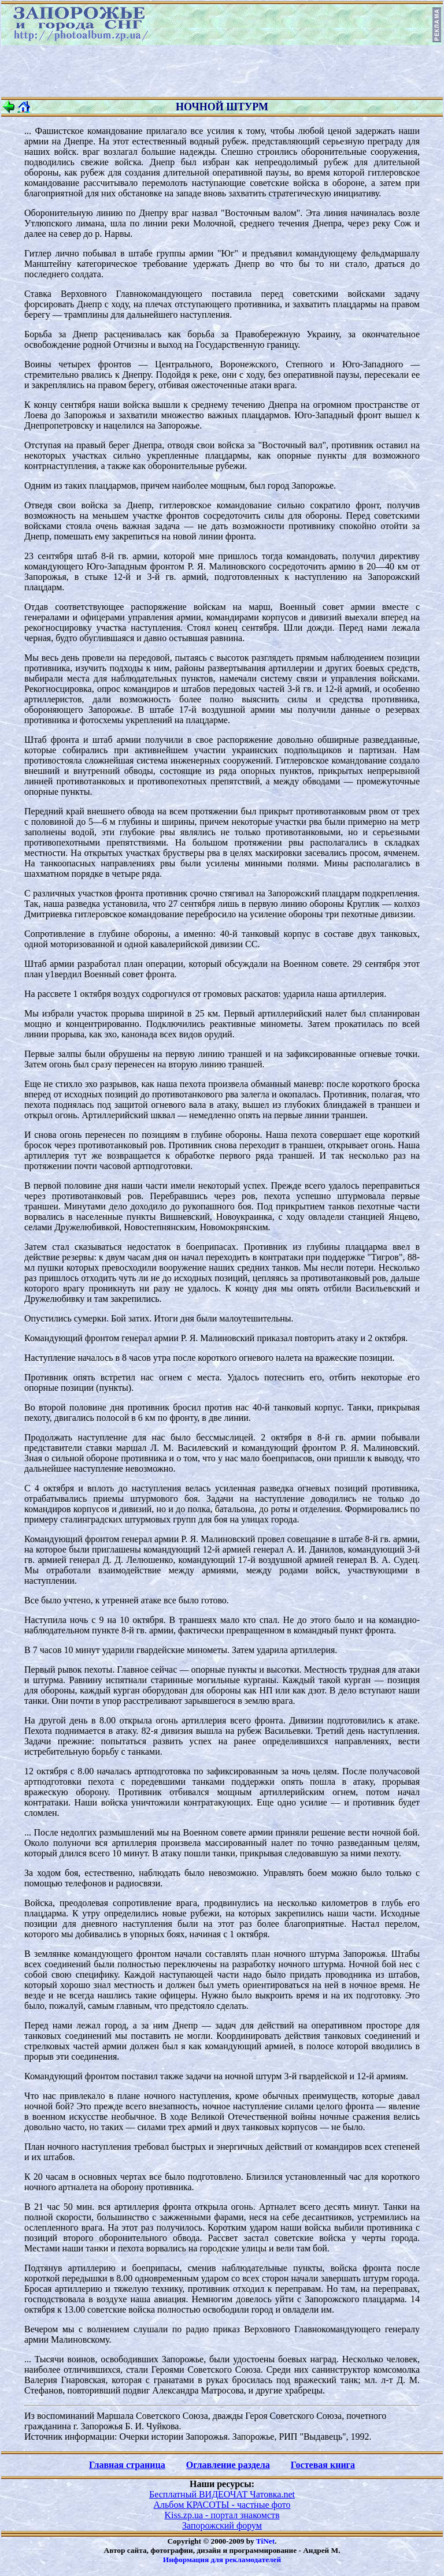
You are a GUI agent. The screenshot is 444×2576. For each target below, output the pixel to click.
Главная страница (127, 2465)
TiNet (265, 2541)
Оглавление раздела (228, 2465)
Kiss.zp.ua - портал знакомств (221, 2515)
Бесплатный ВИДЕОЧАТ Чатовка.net (222, 2494)
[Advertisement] (222, 71)
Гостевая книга (323, 2465)
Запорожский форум (222, 2525)
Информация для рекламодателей (222, 2559)
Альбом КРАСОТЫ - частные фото (222, 2505)
